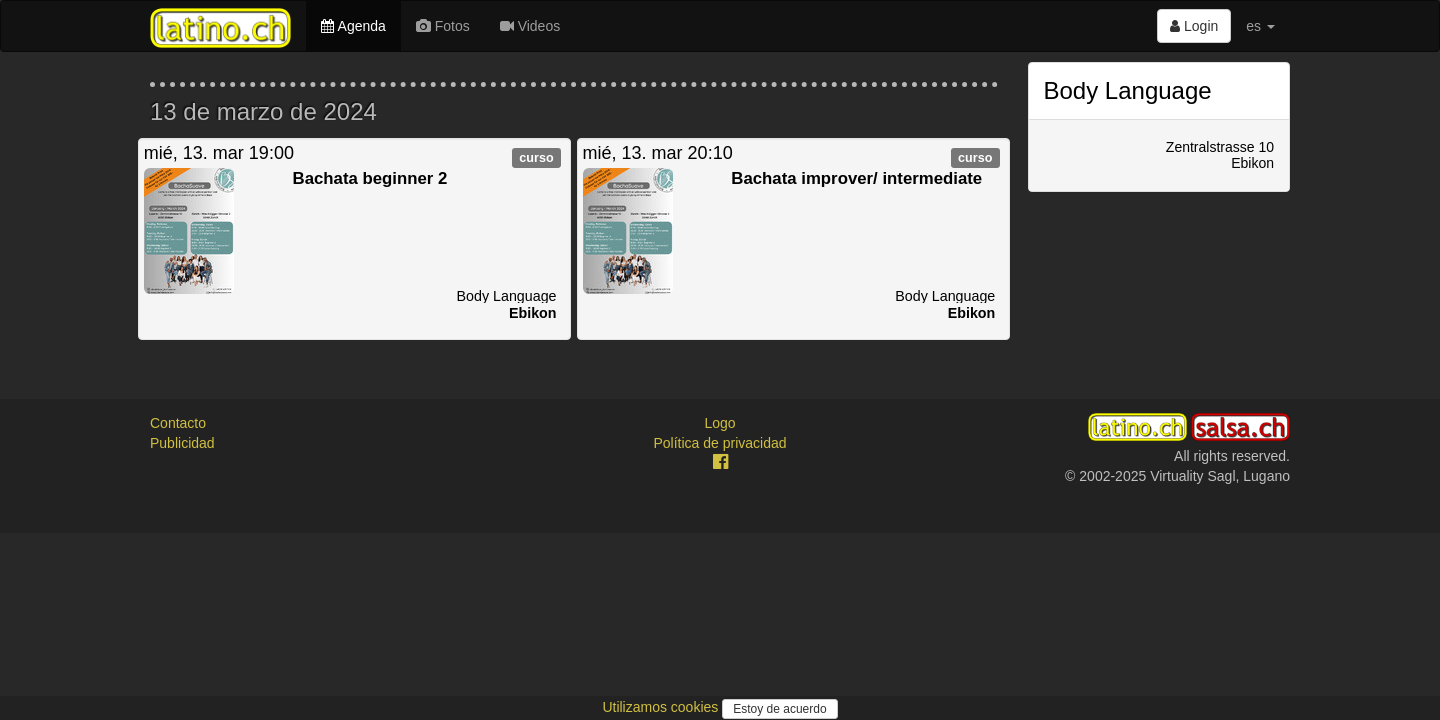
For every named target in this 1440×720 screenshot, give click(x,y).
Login (1194, 26)
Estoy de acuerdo (779, 709)
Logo (719, 423)
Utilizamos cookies (662, 707)
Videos (530, 26)
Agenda (353, 26)
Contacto (178, 423)
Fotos (443, 26)
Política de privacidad (719, 443)
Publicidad (182, 443)
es (1260, 26)
